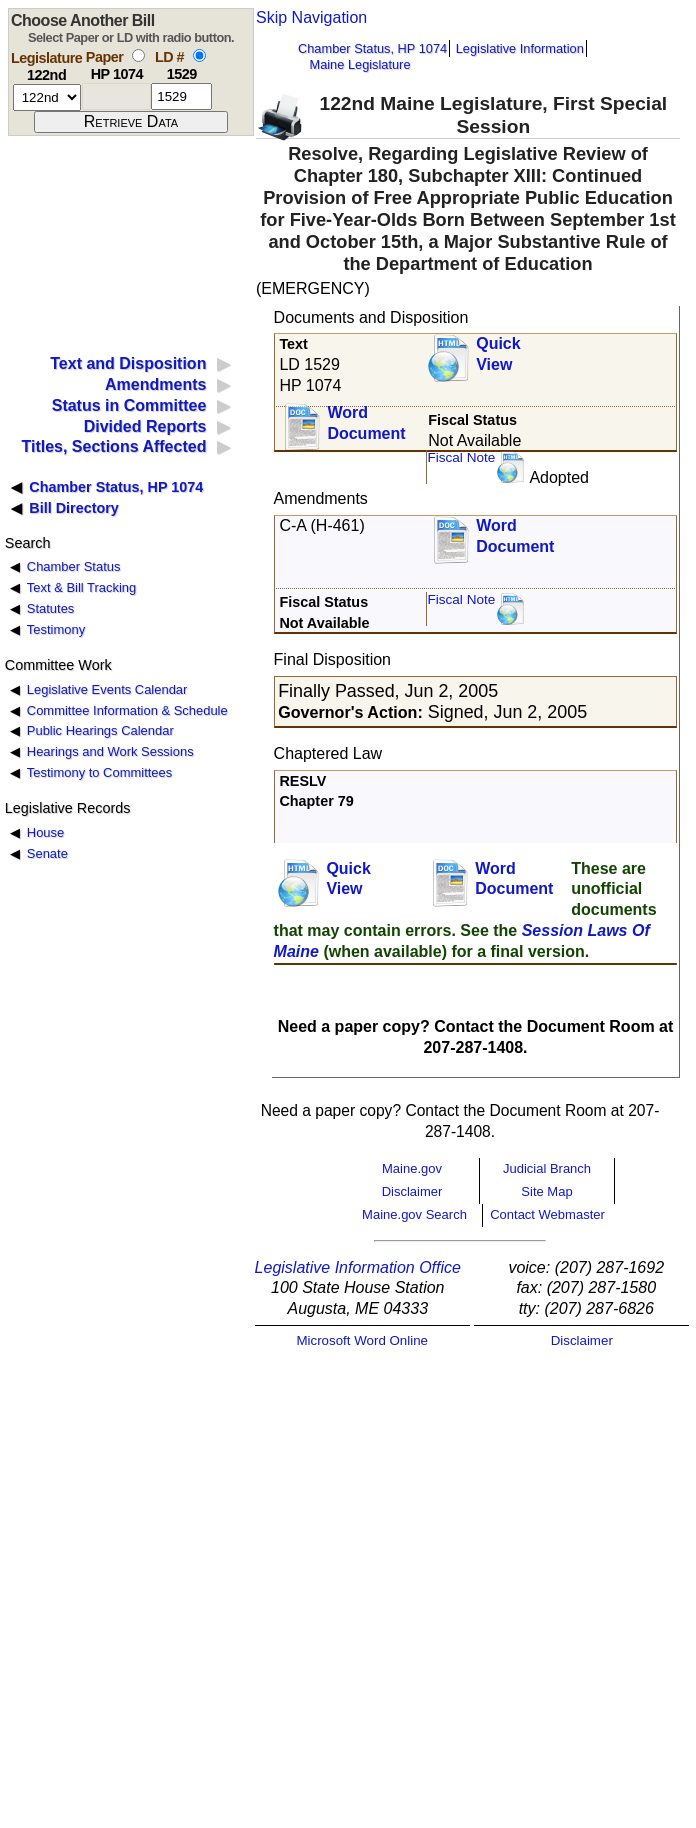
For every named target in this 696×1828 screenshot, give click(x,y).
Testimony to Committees (99, 772)
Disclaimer (412, 1191)
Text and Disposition (128, 363)
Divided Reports (145, 426)
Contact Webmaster (547, 1214)
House (45, 832)
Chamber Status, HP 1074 (372, 48)
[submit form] (131, 122)
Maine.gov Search (414, 1214)
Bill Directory (74, 508)
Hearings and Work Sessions (110, 751)
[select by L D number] (199, 55)
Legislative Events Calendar (107, 689)
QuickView (498, 354)
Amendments (155, 384)
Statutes (51, 608)
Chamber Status (74, 566)
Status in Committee (129, 405)
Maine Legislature (359, 64)
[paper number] (116, 96)
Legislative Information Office (358, 1267)
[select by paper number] (138, 55)
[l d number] (181, 96)
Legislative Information (520, 48)
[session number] (47, 97)
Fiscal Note (461, 457)
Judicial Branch (547, 1168)
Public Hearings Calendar (100, 730)
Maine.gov (412, 1168)
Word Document (366, 423)
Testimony (56, 629)
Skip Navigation (311, 17)
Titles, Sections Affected (113, 446)
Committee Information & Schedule (127, 710)
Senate (47, 853)
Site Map (546, 1191)
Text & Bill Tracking (81, 587)
